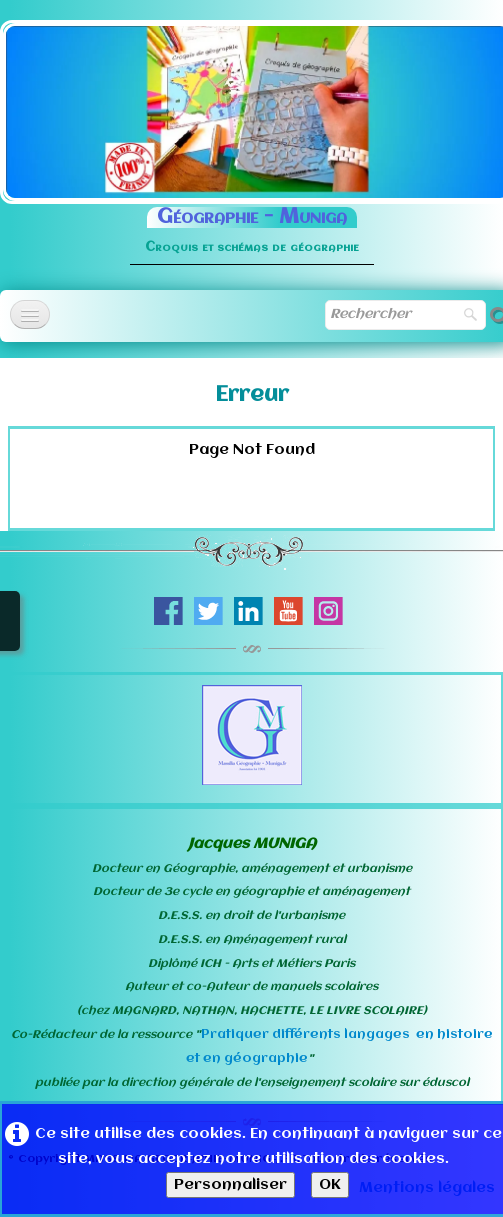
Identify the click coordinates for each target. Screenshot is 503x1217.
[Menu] (30, 314)
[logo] (252, 226)
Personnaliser (230, 1185)
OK (330, 1185)
